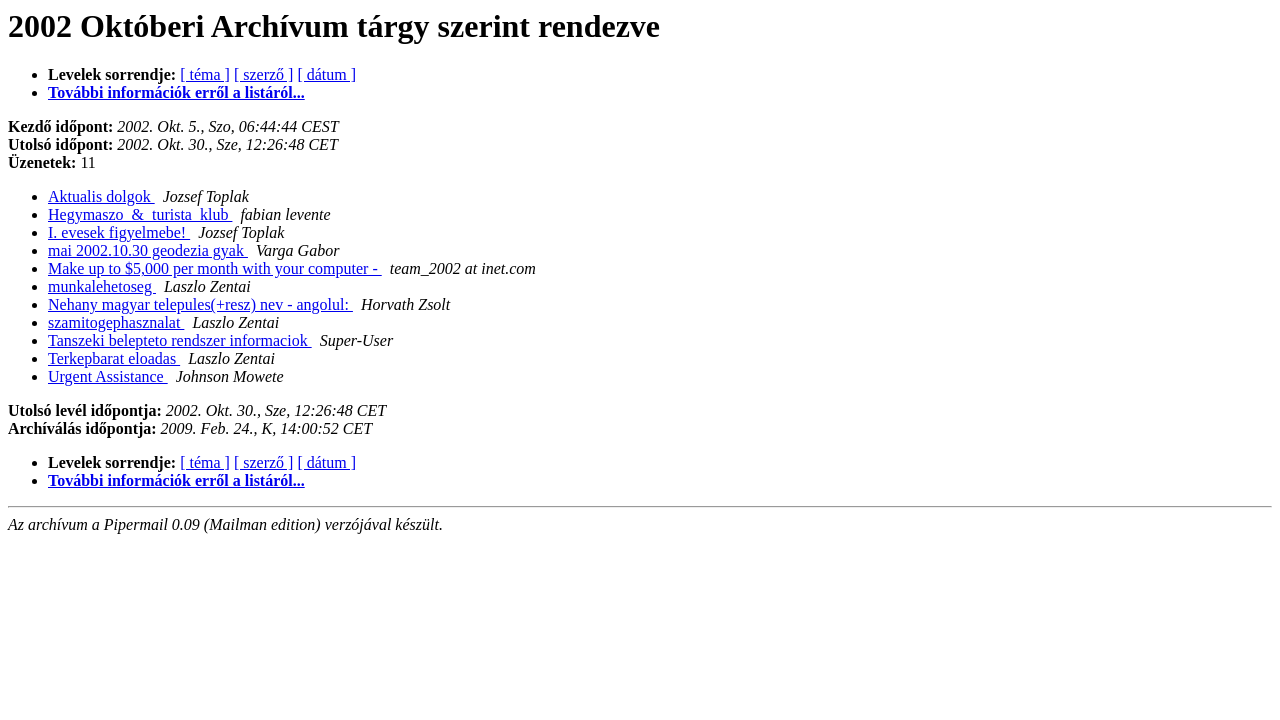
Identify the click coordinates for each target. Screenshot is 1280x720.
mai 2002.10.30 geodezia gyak (148, 250)
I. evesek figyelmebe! (119, 232)
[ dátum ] (326, 74)
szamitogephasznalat (116, 322)
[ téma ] (205, 74)
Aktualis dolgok (101, 196)
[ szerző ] (264, 74)
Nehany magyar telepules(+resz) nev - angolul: (200, 304)
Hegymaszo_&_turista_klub (140, 214)
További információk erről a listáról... (176, 92)
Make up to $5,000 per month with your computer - (215, 268)
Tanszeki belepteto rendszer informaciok (180, 340)
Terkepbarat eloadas (114, 358)
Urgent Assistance (108, 376)
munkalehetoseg (102, 286)
